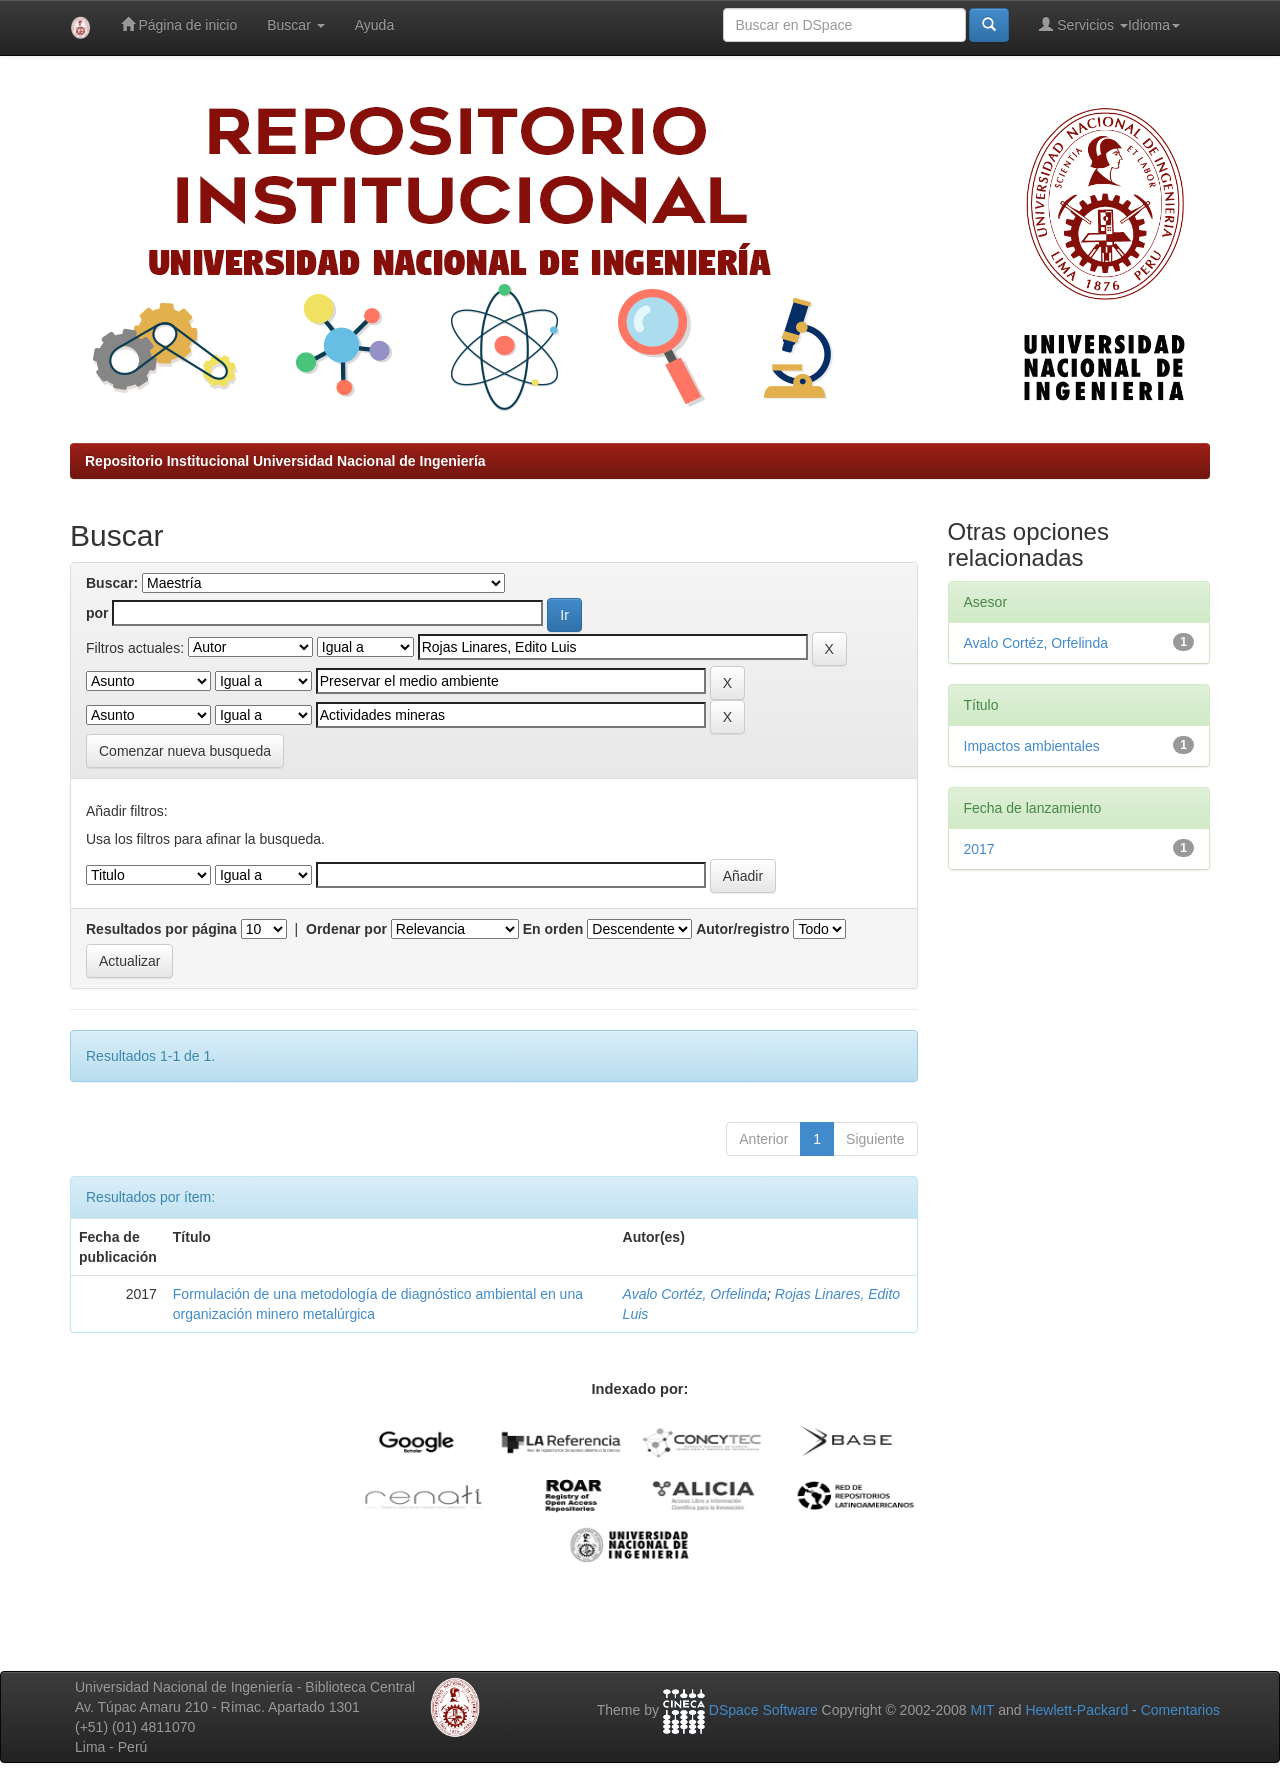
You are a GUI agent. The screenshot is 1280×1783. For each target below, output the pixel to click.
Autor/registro (742, 929)
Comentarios (1180, 1710)
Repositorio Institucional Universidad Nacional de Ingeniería (285, 461)
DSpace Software (763, 1710)
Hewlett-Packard (1076, 1710)
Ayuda (374, 25)
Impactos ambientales (1032, 746)
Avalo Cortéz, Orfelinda (695, 1294)
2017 (979, 849)
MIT (982, 1710)
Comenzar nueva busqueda (185, 751)
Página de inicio (179, 24)
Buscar (295, 25)
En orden (553, 929)
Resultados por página (161, 929)
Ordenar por (346, 929)
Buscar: (112, 583)
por (97, 613)
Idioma (1154, 25)
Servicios (1083, 24)
